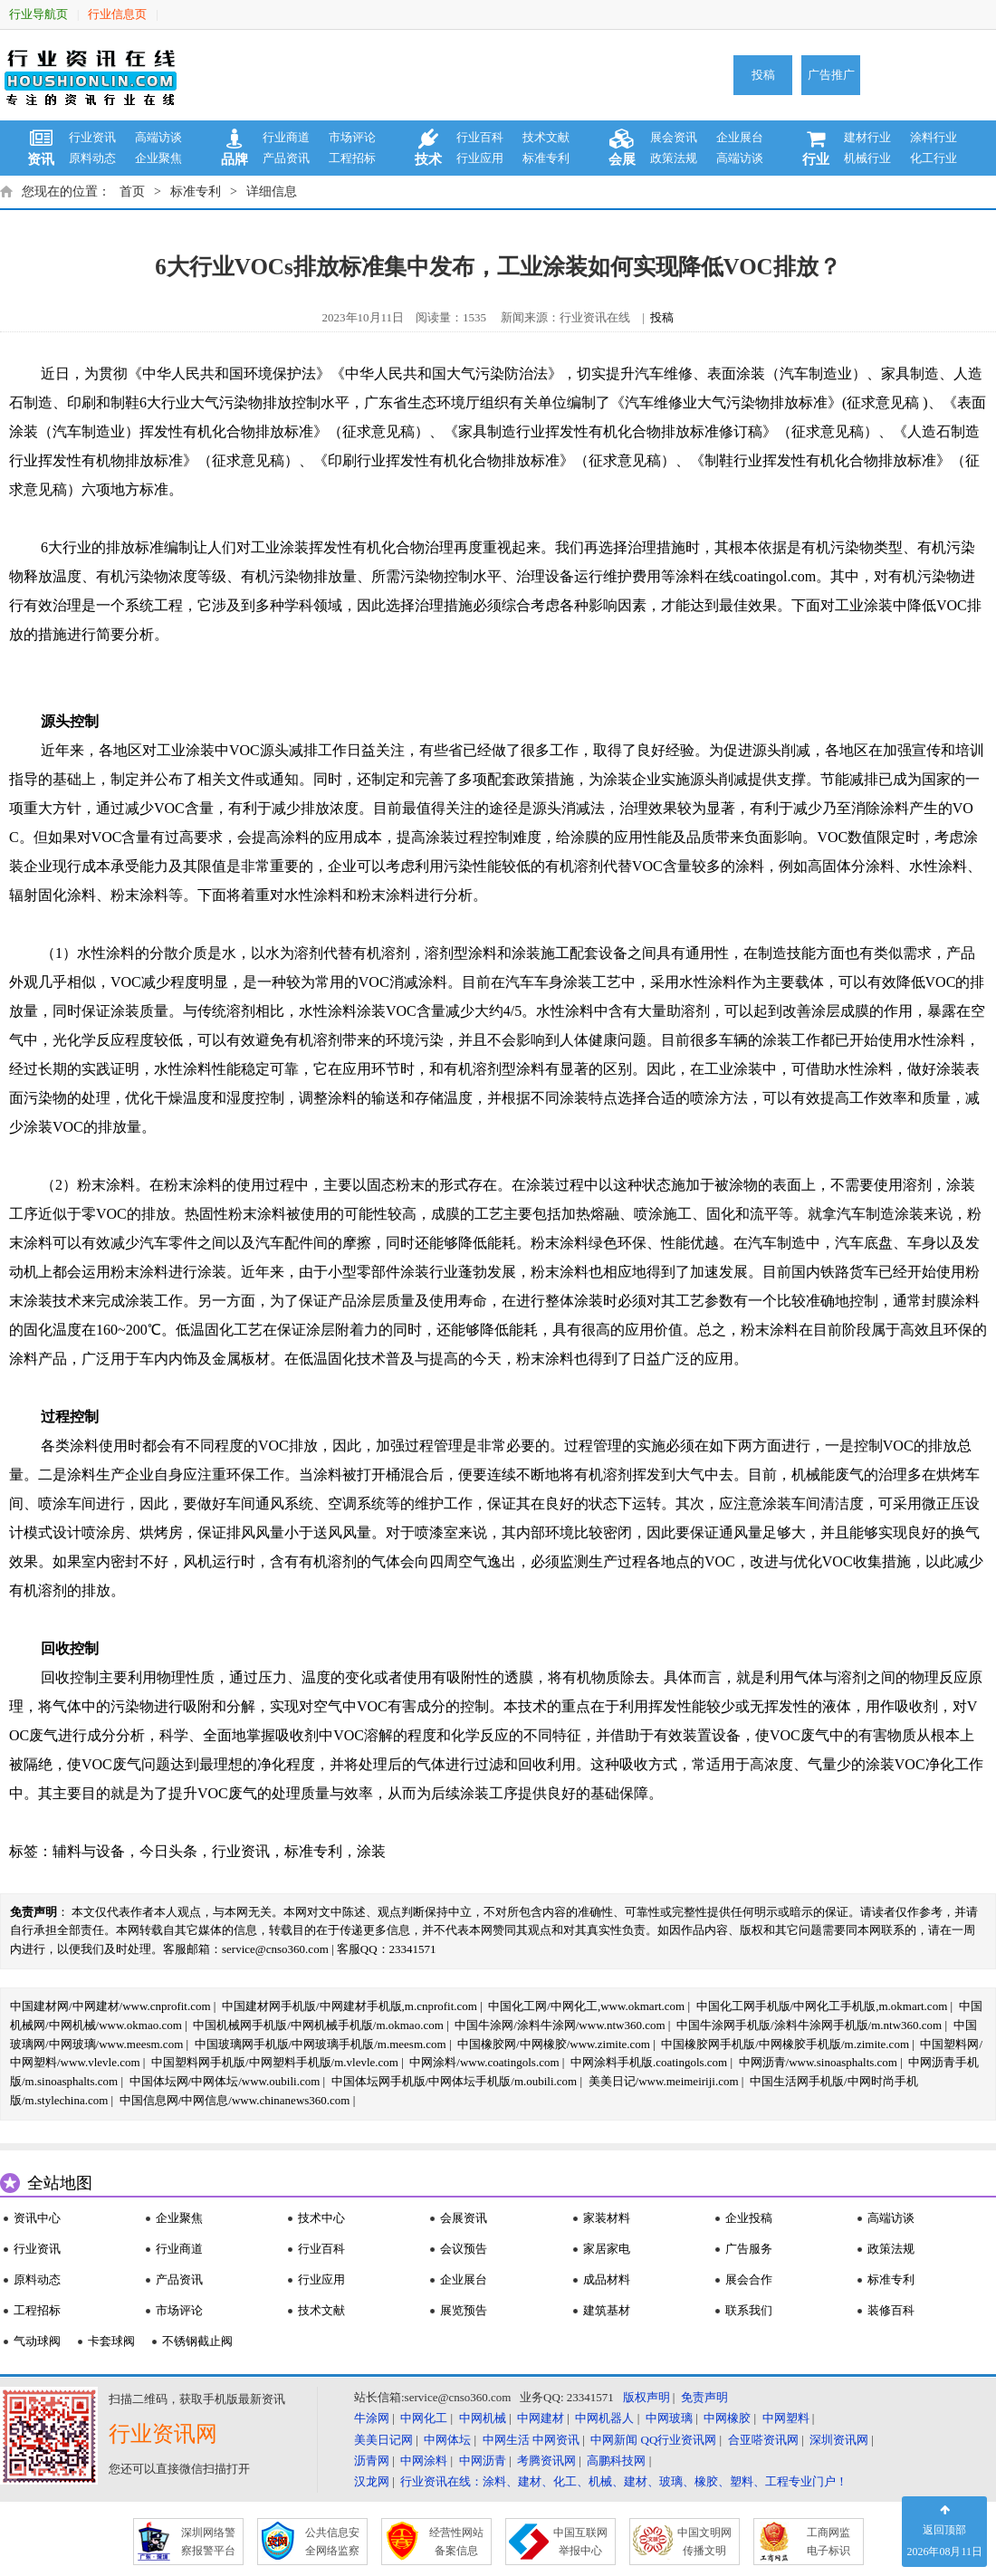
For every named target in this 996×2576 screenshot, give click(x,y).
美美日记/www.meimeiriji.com (664, 2081)
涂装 (371, 1851)
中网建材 (540, 2418)
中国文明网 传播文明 (704, 2541)
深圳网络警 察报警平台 (208, 2541)
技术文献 (546, 137)
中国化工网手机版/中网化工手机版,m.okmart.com (822, 2006)
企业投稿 (748, 2218)
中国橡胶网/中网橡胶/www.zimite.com (553, 2044)
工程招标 (352, 158)
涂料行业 (933, 137)
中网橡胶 (727, 2418)
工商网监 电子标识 (828, 2541)
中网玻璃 (669, 2418)
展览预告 (463, 2310)
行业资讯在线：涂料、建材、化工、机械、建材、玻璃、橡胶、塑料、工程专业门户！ (624, 2481)
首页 (132, 191)
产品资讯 (286, 158)
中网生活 (506, 2440)
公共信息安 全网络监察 (332, 2541)
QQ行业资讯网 (679, 2440)
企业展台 (739, 137)
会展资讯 (463, 2218)
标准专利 (546, 158)
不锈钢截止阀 (197, 2341)
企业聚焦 (158, 158)
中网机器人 (604, 2418)
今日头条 (168, 1851)
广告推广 (831, 74)
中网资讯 (555, 2440)
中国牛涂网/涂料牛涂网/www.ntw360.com (560, 2025)
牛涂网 (371, 2418)
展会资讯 (673, 137)
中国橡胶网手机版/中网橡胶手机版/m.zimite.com (785, 2044)
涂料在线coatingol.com (745, 576)
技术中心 (321, 2218)
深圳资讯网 (838, 2440)
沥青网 (371, 2460)
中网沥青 (482, 2460)
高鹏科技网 (616, 2460)
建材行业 (867, 137)
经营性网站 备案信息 (456, 2541)
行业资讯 (92, 137)
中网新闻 (613, 2440)
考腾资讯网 (546, 2460)
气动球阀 (37, 2341)
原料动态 (92, 158)
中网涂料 (423, 2460)
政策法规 (673, 158)
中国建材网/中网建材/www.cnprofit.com (110, 2006)
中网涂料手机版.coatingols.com (648, 2062)
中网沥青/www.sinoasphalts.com (818, 2062)
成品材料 (606, 2279)
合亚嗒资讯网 (763, 2440)
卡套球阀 (111, 2341)
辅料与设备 (89, 1851)
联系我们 (748, 2310)
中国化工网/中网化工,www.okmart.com (586, 2006)
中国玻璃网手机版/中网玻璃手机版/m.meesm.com (320, 2044)
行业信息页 (117, 14)
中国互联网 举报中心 (580, 2541)
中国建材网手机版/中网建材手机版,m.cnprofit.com (349, 2006)
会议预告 (463, 2248)
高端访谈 (158, 137)
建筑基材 (606, 2310)
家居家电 (606, 2248)
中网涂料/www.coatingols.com (484, 2062)
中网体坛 (447, 2440)
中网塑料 (785, 2418)
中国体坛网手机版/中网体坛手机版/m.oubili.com (454, 2081)
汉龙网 (371, 2481)
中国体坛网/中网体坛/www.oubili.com (225, 2081)
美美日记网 (383, 2440)
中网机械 (482, 2418)
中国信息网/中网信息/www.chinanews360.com (235, 2100)
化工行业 (933, 158)
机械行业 (867, 158)
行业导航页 (38, 14)
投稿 (763, 74)
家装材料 (606, 2218)
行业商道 (286, 137)
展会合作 (748, 2279)
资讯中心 (37, 2218)
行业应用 (479, 158)
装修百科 (891, 2310)
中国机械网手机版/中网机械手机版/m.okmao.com (318, 2025)
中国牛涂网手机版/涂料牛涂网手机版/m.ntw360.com (809, 2025)
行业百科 (479, 137)
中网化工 (423, 2418)
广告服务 (748, 2248)
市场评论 (352, 137)
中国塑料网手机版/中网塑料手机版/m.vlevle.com (274, 2062)
